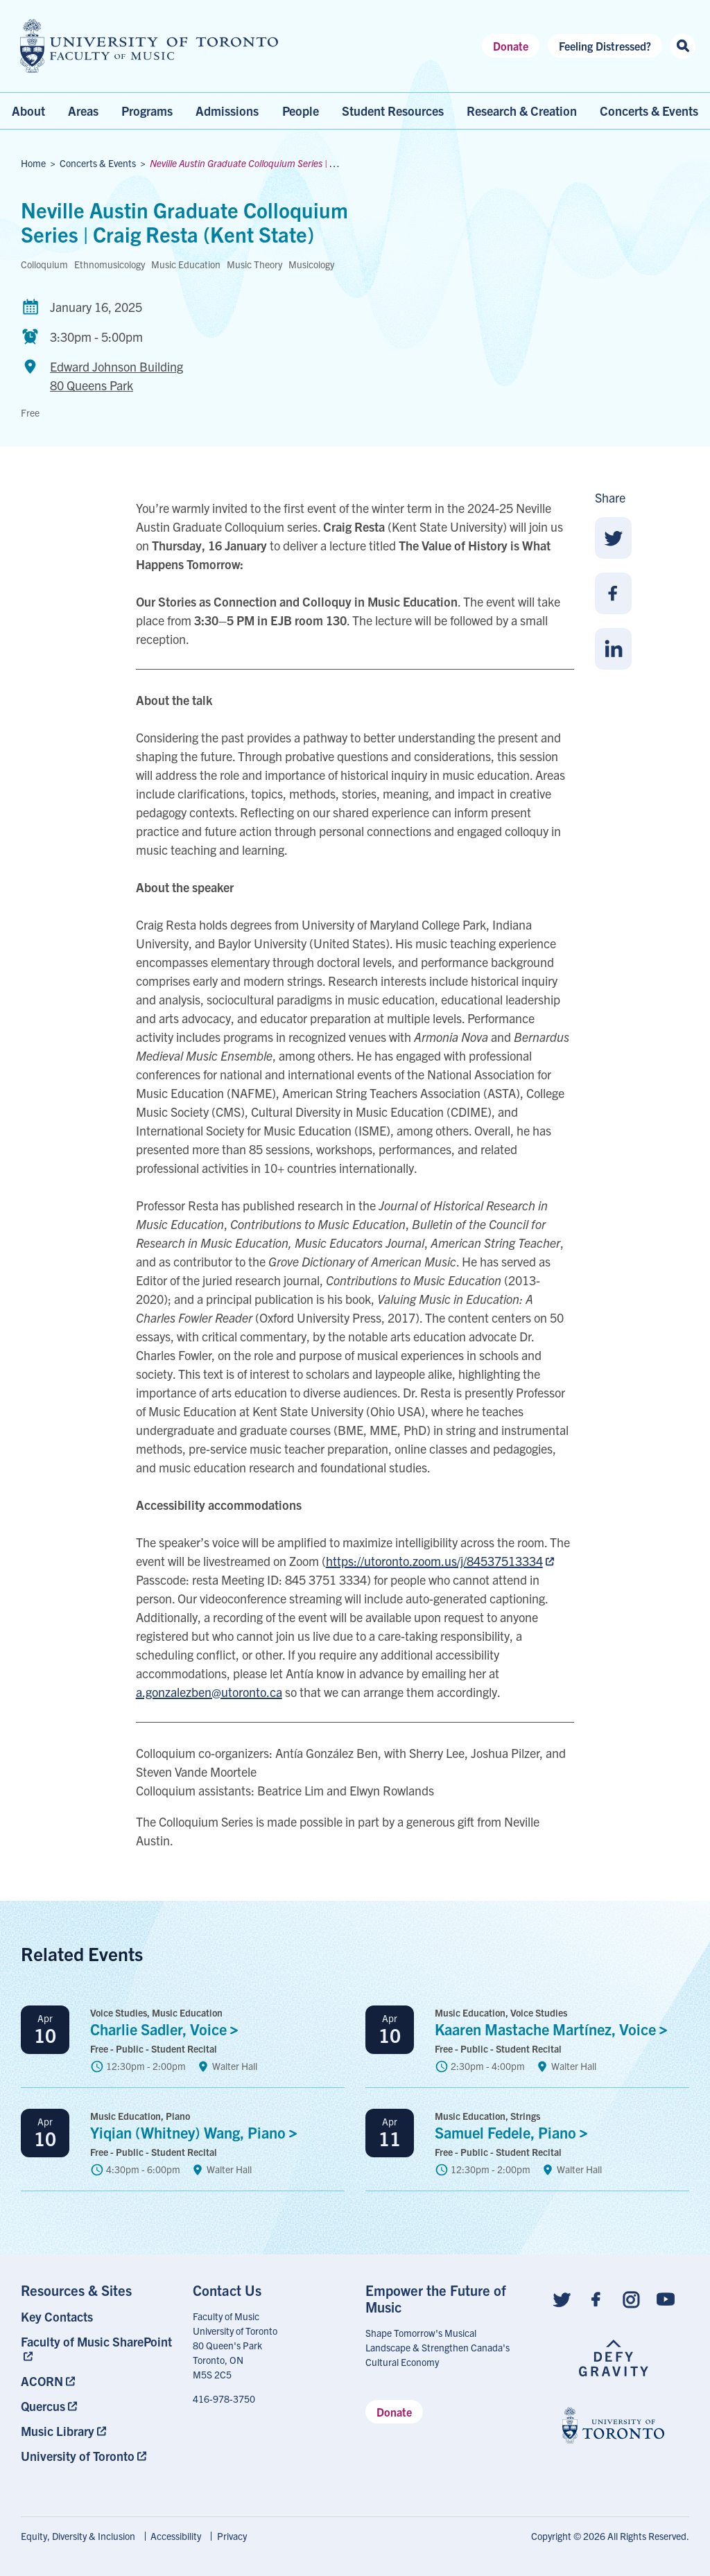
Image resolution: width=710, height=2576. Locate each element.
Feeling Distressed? (605, 46)
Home (33, 163)
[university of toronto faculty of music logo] (149, 46)
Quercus (43, 2406)
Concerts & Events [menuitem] (649, 111)
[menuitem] (97, 2316)
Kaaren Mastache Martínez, (555, 2028)
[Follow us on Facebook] (596, 2298)
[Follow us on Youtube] (665, 2298)
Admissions (227, 111)
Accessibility (175, 2536)
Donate (510, 46)
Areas (83, 111)
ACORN (42, 2381)
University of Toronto (78, 2456)
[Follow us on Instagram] (631, 2298)
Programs (147, 111)
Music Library (57, 2431)
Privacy (232, 2536)
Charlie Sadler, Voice (167, 2028)
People (300, 111)
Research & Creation (522, 111)
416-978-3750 (224, 2398)
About (28, 111)
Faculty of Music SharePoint (96, 2341)
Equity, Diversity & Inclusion (78, 2536)
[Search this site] (682, 46)
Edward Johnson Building (116, 376)
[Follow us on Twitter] (561, 2298)
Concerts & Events (98, 163)
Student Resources (393, 111)
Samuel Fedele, (515, 2132)
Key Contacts (57, 2316)
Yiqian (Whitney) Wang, (197, 2132)
